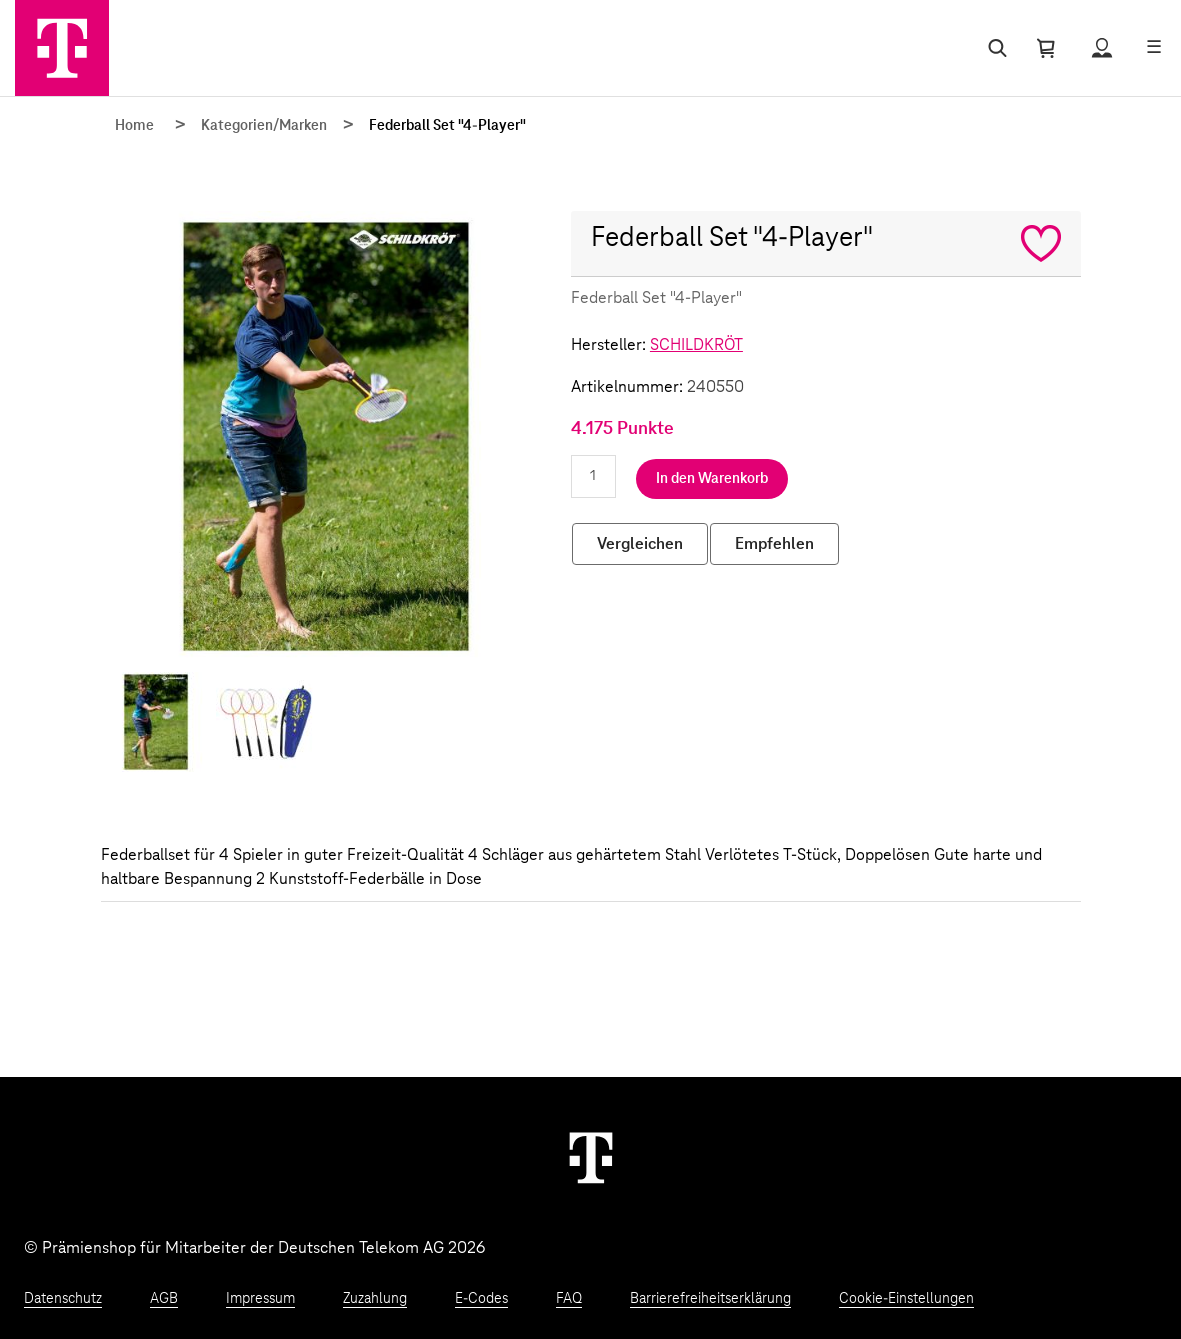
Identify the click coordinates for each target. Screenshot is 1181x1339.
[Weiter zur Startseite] (591, 1157)
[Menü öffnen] (1154, 48)
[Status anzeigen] (1102, 48)
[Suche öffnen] (993, 48)
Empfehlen (774, 544)
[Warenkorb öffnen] (1046, 48)
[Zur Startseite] (62, 48)
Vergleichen (640, 544)
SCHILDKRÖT (696, 345)
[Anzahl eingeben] (593, 476)
